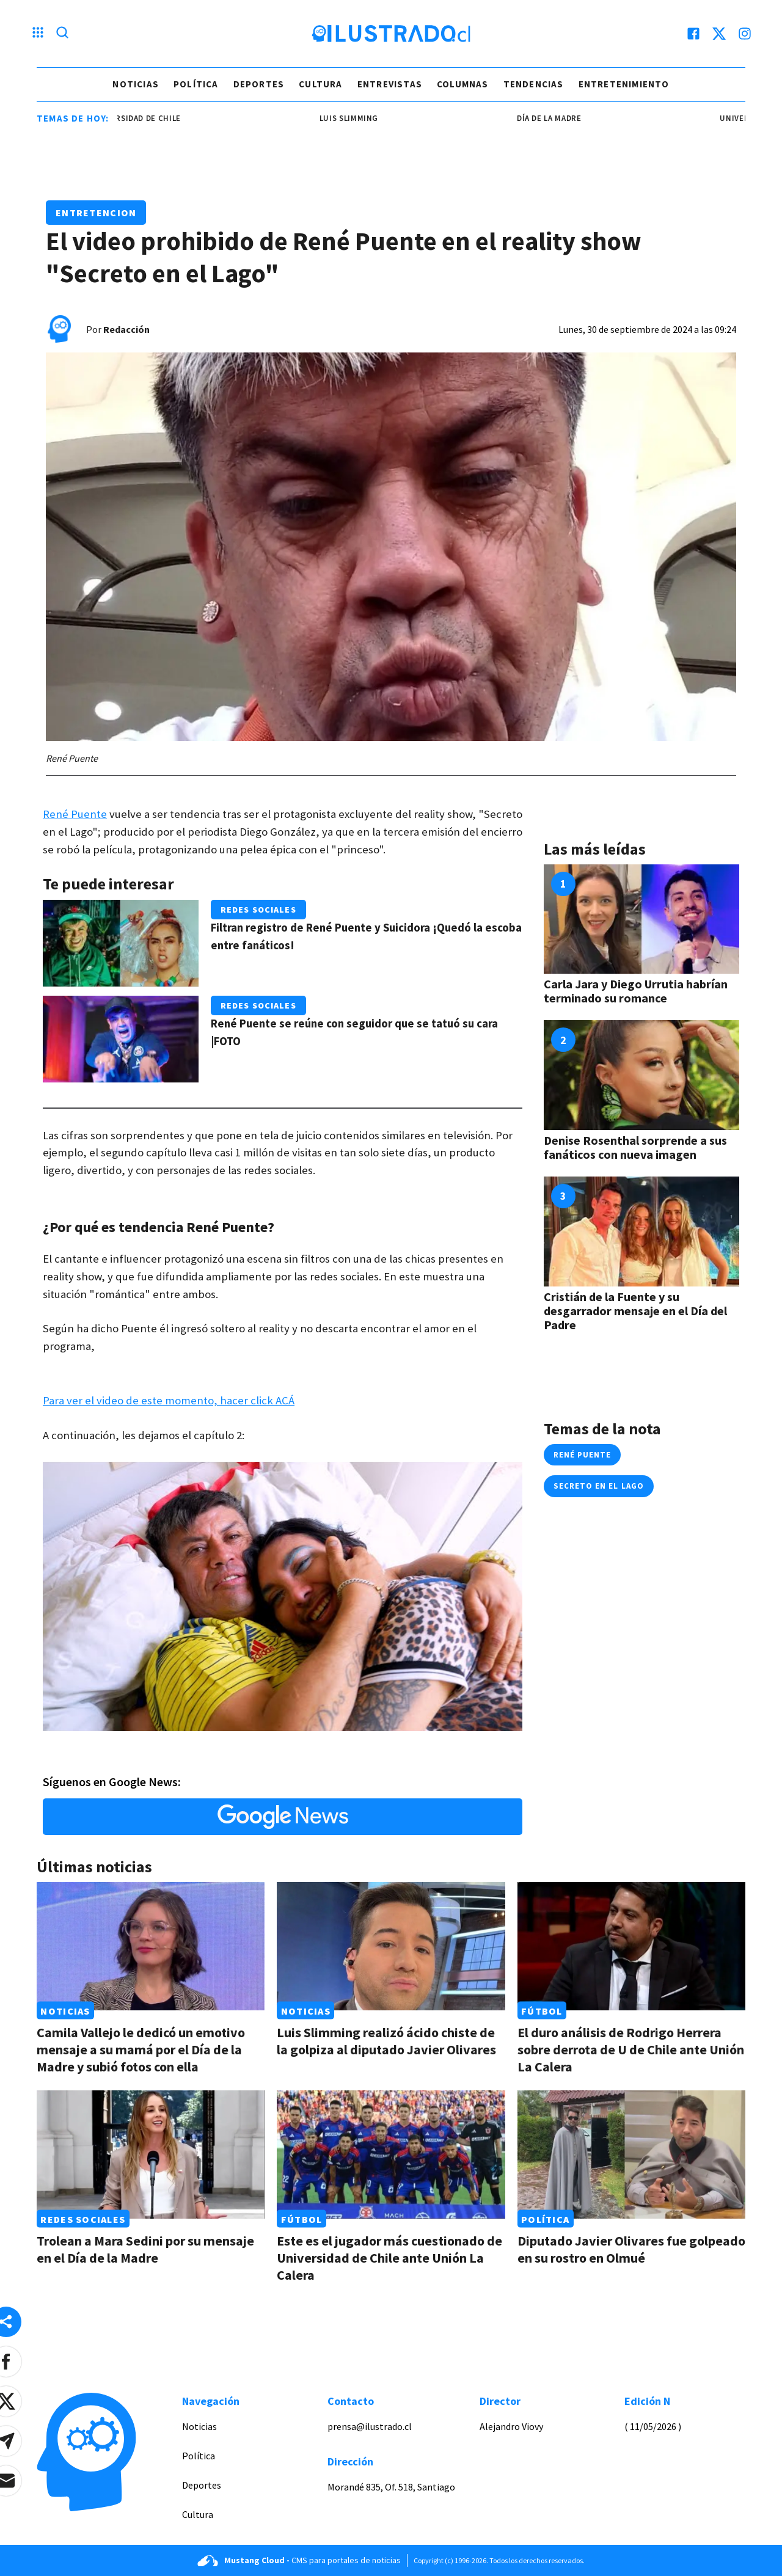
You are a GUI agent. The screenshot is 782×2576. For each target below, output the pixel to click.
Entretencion (96, 212)
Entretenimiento (624, 84)
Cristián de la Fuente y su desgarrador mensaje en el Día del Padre (635, 1310)
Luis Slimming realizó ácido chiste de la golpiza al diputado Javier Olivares (386, 2041)
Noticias (135, 84)
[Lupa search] (62, 33)
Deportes (259, 84)
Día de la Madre (562, 118)
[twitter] (719, 33)
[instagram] (744, 33)
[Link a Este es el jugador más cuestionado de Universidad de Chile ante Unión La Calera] (391, 2154)
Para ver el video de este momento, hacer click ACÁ (168, 1400)
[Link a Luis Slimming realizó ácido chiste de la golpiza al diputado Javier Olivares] (391, 1946)
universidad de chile (149, 118)
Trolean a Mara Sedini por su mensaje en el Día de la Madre (145, 2249)
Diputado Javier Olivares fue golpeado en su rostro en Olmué (631, 2249)
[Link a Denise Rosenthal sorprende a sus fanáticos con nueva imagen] (641, 1075)
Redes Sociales (258, 909)
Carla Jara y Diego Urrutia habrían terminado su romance (636, 990)
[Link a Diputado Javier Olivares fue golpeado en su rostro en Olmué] (631, 2154)
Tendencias (533, 84)
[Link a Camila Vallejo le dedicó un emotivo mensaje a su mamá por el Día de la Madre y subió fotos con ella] (151, 1946)
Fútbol (542, 2010)
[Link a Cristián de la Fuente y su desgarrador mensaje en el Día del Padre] (641, 1231)
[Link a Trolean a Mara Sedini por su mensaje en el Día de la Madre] (151, 2154)
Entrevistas (389, 84)
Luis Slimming (361, 118)
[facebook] (693, 33)
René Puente (75, 814)
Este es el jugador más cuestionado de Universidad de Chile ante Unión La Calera (389, 2257)
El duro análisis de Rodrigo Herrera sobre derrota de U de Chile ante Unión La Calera (630, 2049)
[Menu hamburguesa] (38, 33)
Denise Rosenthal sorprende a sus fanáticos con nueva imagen (635, 1147)
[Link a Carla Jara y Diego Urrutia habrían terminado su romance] (641, 919)
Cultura (320, 84)
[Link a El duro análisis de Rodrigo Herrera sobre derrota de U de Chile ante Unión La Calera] (631, 1946)
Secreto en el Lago (599, 1486)
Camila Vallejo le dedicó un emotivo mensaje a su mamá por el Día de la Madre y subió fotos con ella (141, 2049)
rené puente (582, 1455)
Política (196, 84)
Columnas (463, 84)
